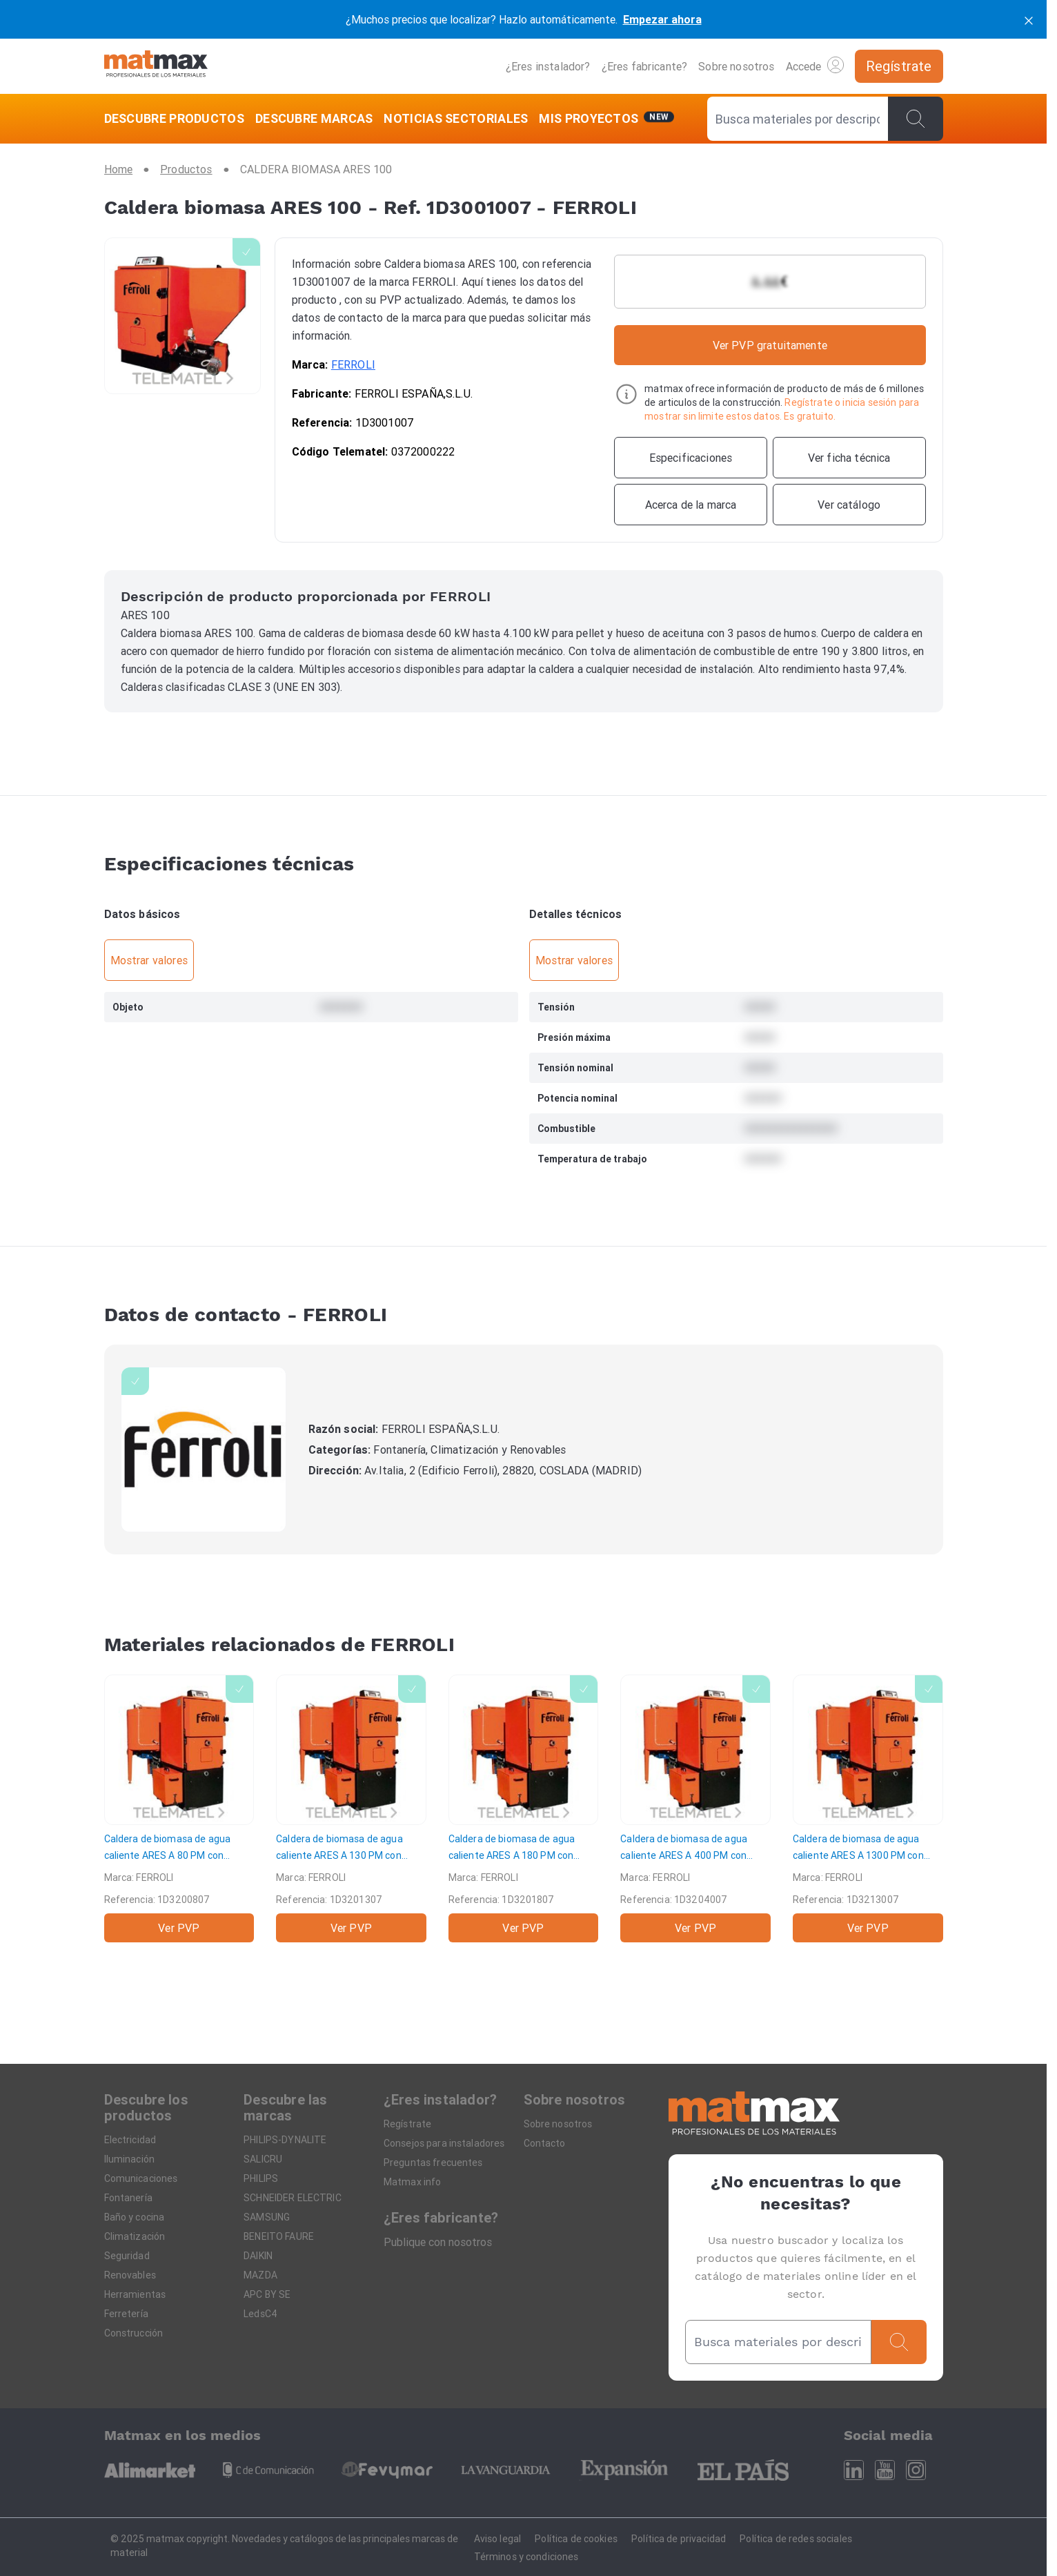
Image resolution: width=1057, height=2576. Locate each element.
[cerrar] (1029, 19)
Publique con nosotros (438, 2242)
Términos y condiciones (526, 2556)
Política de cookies (576, 2539)
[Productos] (186, 169)
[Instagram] (916, 2470)
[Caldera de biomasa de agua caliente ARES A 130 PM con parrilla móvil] (351, 1808)
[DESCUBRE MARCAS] (314, 119)
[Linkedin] (854, 2470)
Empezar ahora (662, 19)
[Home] (156, 65)
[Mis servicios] (606, 119)
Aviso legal (498, 2539)
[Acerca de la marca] (690, 504)
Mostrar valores (149, 960)
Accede (815, 65)
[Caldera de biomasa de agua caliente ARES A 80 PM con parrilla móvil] (179, 1808)
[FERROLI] (203, 1449)
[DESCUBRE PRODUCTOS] (177, 119)
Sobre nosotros (736, 66)
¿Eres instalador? (548, 66)
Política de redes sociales (796, 2539)
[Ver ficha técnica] (849, 457)
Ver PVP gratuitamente (770, 345)
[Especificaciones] (690, 457)
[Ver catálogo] (849, 504)
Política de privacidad (678, 2539)
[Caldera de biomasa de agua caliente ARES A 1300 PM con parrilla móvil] (868, 1808)
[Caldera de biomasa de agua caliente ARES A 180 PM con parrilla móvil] (523, 1808)
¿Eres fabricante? (645, 66)
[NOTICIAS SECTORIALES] (455, 119)
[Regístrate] (899, 66)
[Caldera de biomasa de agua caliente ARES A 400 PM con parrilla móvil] (695, 1808)
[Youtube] (885, 2470)
